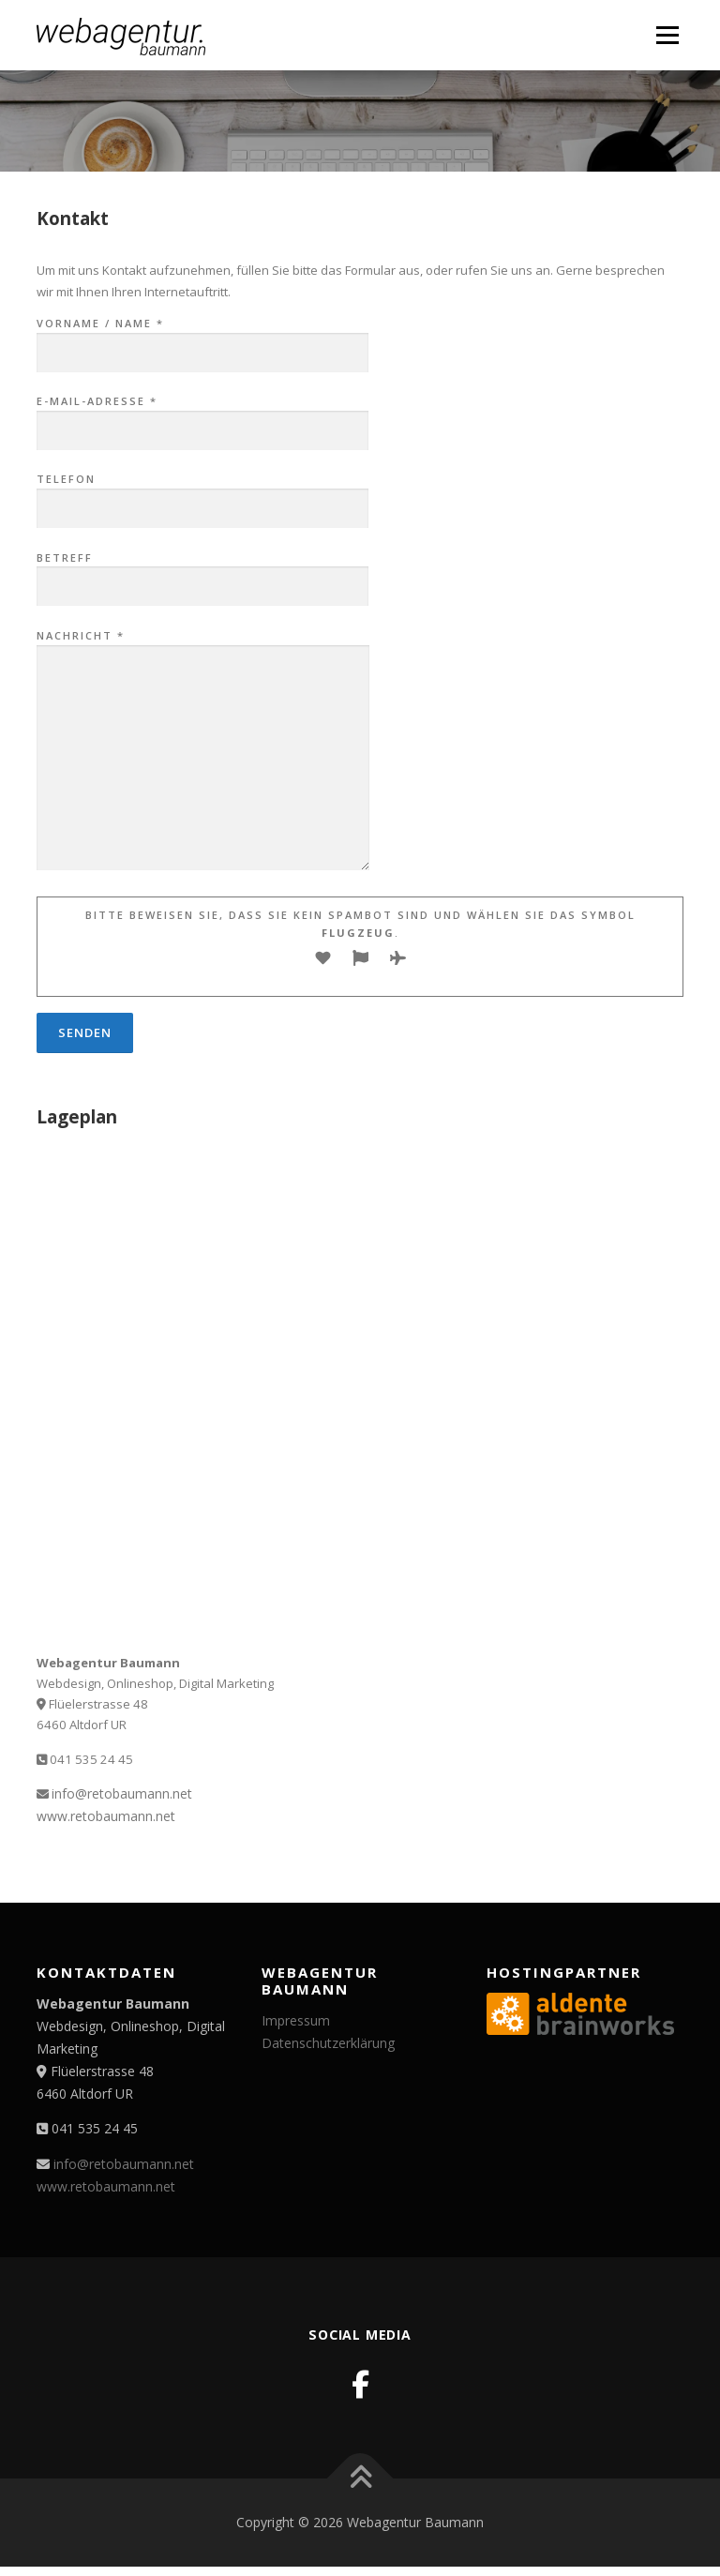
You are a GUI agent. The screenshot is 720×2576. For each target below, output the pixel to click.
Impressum (296, 2020)
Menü (667, 34)
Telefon (202, 494)
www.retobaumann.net (106, 1816)
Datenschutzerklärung (328, 2043)
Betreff (202, 572)
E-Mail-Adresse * (202, 416)
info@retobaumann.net (122, 1793)
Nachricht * (203, 751)
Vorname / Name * (202, 338)
